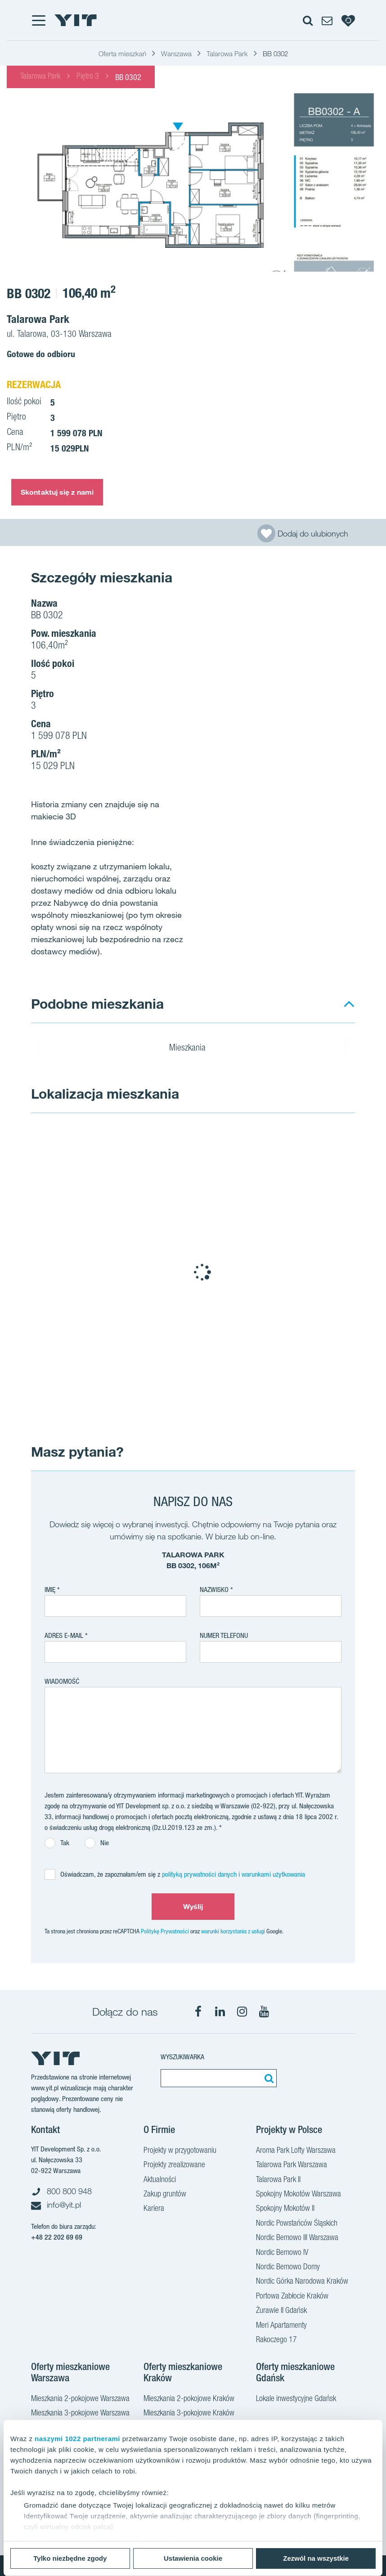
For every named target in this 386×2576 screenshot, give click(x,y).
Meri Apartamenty (281, 2326)
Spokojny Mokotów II (285, 2209)
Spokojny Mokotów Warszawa (298, 2195)
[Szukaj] (267, 2078)
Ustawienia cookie (193, 2558)
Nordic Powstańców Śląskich (296, 2224)
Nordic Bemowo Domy (288, 2267)
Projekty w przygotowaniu (180, 2151)
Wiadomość (62, 1681)
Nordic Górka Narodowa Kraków (302, 2282)
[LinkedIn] (220, 2011)
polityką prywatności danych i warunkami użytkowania (233, 1874)
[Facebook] (198, 2011)
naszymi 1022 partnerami (77, 2438)
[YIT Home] (75, 20)
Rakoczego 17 (276, 2340)
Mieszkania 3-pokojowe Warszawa (80, 2414)
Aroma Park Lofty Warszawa (296, 2151)
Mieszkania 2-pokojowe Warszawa (80, 2399)
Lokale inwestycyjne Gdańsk (296, 2399)
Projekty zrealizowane (174, 2165)
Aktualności (160, 2180)
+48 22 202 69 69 (56, 2237)
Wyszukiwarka (182, 2057)
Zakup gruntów (165, 2195)
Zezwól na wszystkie (316, 2558)
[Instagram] (242, 2011)
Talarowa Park (40, 77)
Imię (50, 1589)
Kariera (154, 2209)
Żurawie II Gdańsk (281, 2311)
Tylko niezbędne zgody (70, 2558)
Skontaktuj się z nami (57, 491)
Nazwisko (214, 1589)
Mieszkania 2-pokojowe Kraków (189, 2399)
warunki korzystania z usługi (233, 1931)
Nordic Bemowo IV (282, 2253)
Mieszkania (193, 1048)
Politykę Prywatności (165, 1931)
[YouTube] (264, 2011)
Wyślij (193, 1906)
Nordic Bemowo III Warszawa (297, 2238)
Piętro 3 (87, 77)
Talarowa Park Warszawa (291, 2165)
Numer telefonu (224, 1635)
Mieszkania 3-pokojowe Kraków (189, 2414)
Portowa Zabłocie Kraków (292, 2297)
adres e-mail (64, 1635)
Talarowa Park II (278, 2180)
